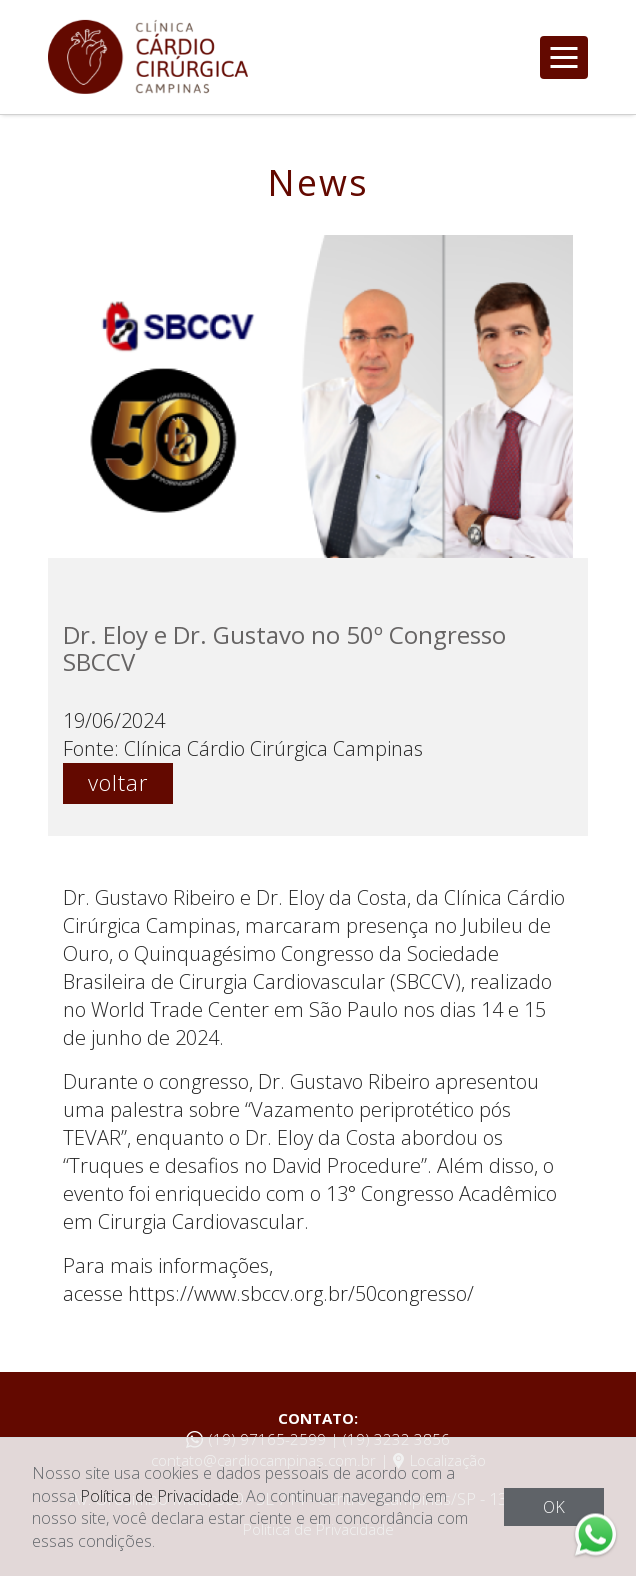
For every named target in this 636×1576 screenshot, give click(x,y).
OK (554, 1507)
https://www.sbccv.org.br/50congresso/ (301, 1293)
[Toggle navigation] (564, 57)
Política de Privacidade (159, 1496)
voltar (118, 782)
